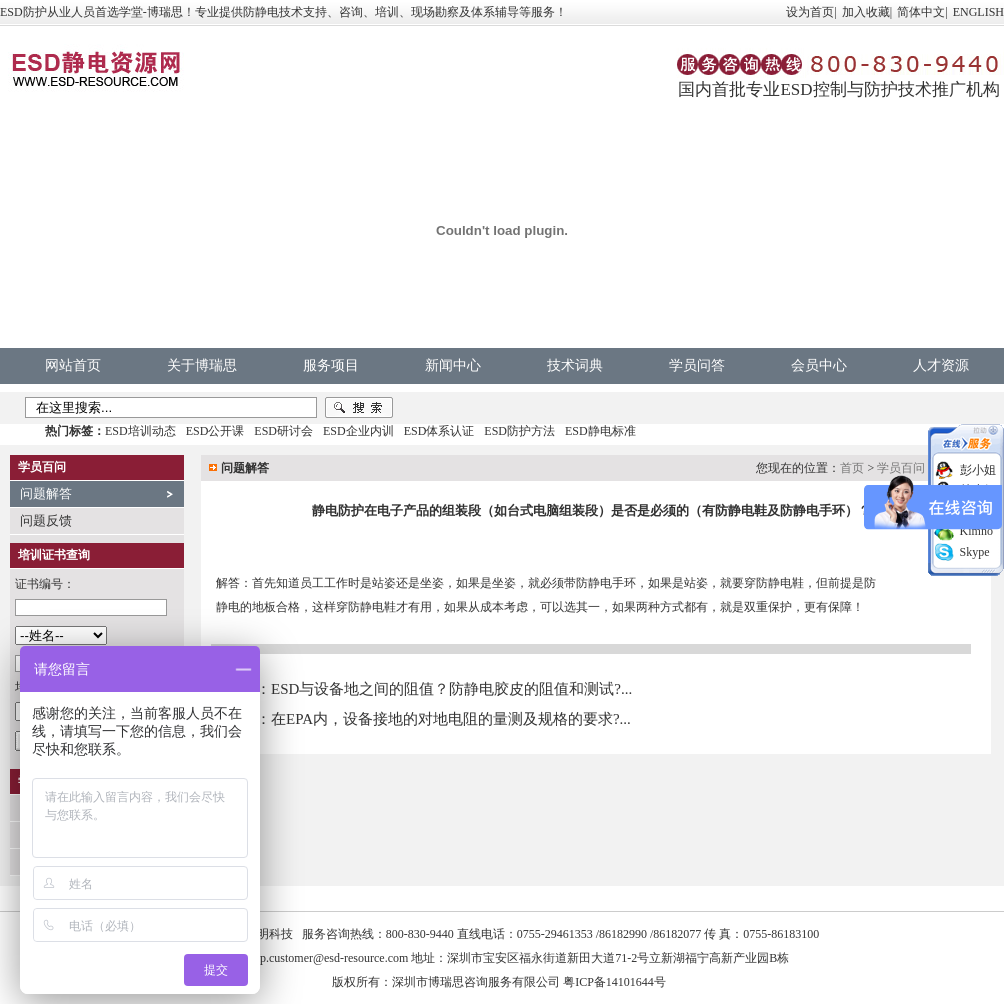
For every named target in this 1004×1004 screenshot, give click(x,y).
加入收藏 (866, 12)
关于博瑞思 (202, 365)
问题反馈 (46, 520)
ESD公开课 (215, 431)
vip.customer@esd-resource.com (330, 958)
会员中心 (819, 365)
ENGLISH (978, 12)
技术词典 (575, 365)
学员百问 (901, 468)
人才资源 (941, 365)
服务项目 (331, 365)
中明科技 (269, 934)
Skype (975, 552)
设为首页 (810, 12)
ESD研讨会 (283, 431)
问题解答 (46, 493)
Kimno (976, 531)
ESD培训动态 (140, 431)
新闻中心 (453, 365)
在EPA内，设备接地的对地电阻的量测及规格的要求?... (451, 719)
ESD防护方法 (519, 431)
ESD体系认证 (439, 431)
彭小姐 (978, 470)
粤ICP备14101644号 (614, 982)
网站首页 (73, 365)
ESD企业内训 (358, 431)
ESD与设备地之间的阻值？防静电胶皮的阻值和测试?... (451, 689)
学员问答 (697, 365)
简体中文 (921, 12)
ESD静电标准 (600, 431)
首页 (852, 468)
